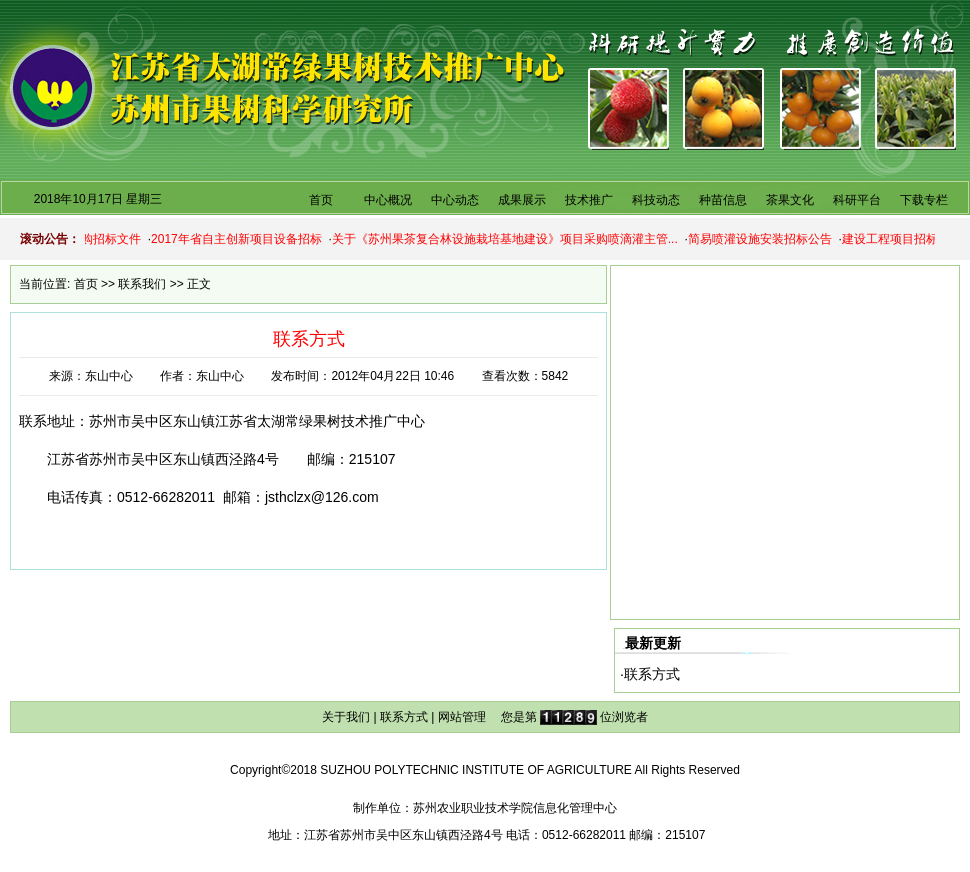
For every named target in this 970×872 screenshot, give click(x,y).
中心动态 (455, 200)
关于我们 (346, 717)
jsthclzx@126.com (322, 497)
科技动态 (656, 200)
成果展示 (522, 200)
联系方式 (652, 674)
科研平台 (857, 200)
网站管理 (462, 717)
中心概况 (388, 200)
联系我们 (142, 284)
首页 (321, 200)
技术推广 (589, 200)
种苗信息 (723, 200)
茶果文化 (790, 200)
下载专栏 (924, 200)
